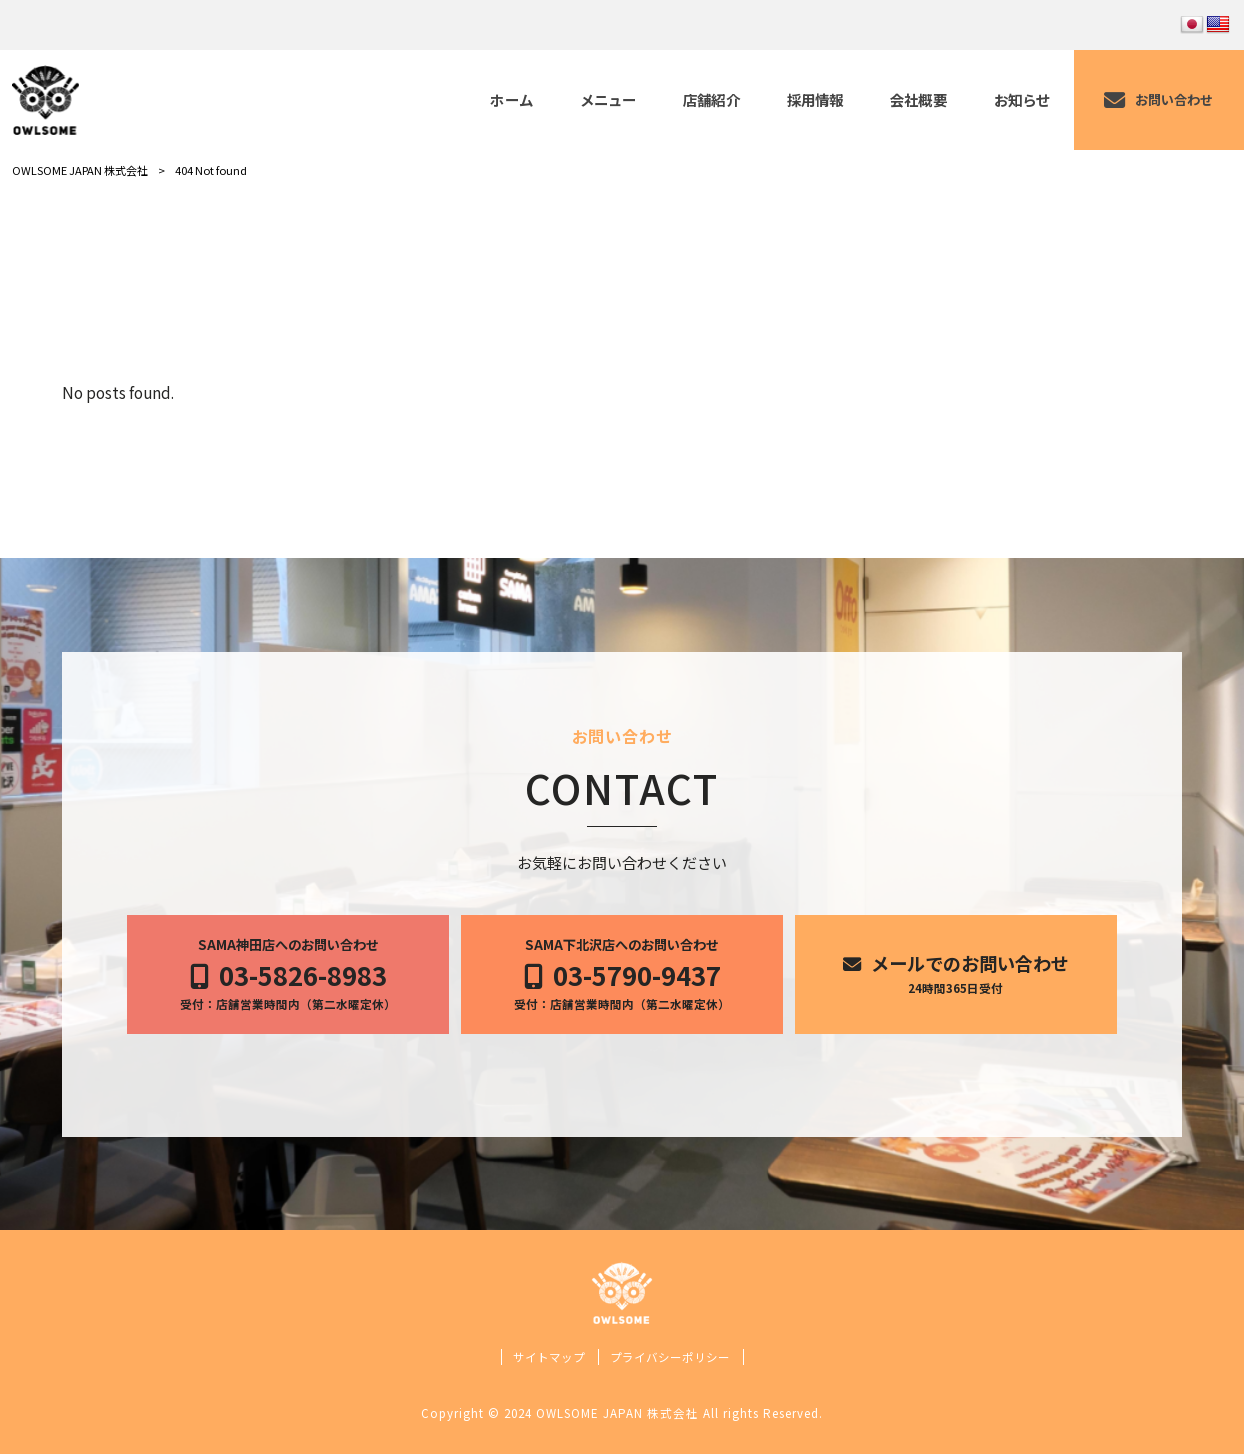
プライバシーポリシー (670, 1357)
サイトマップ (549, 1357)
